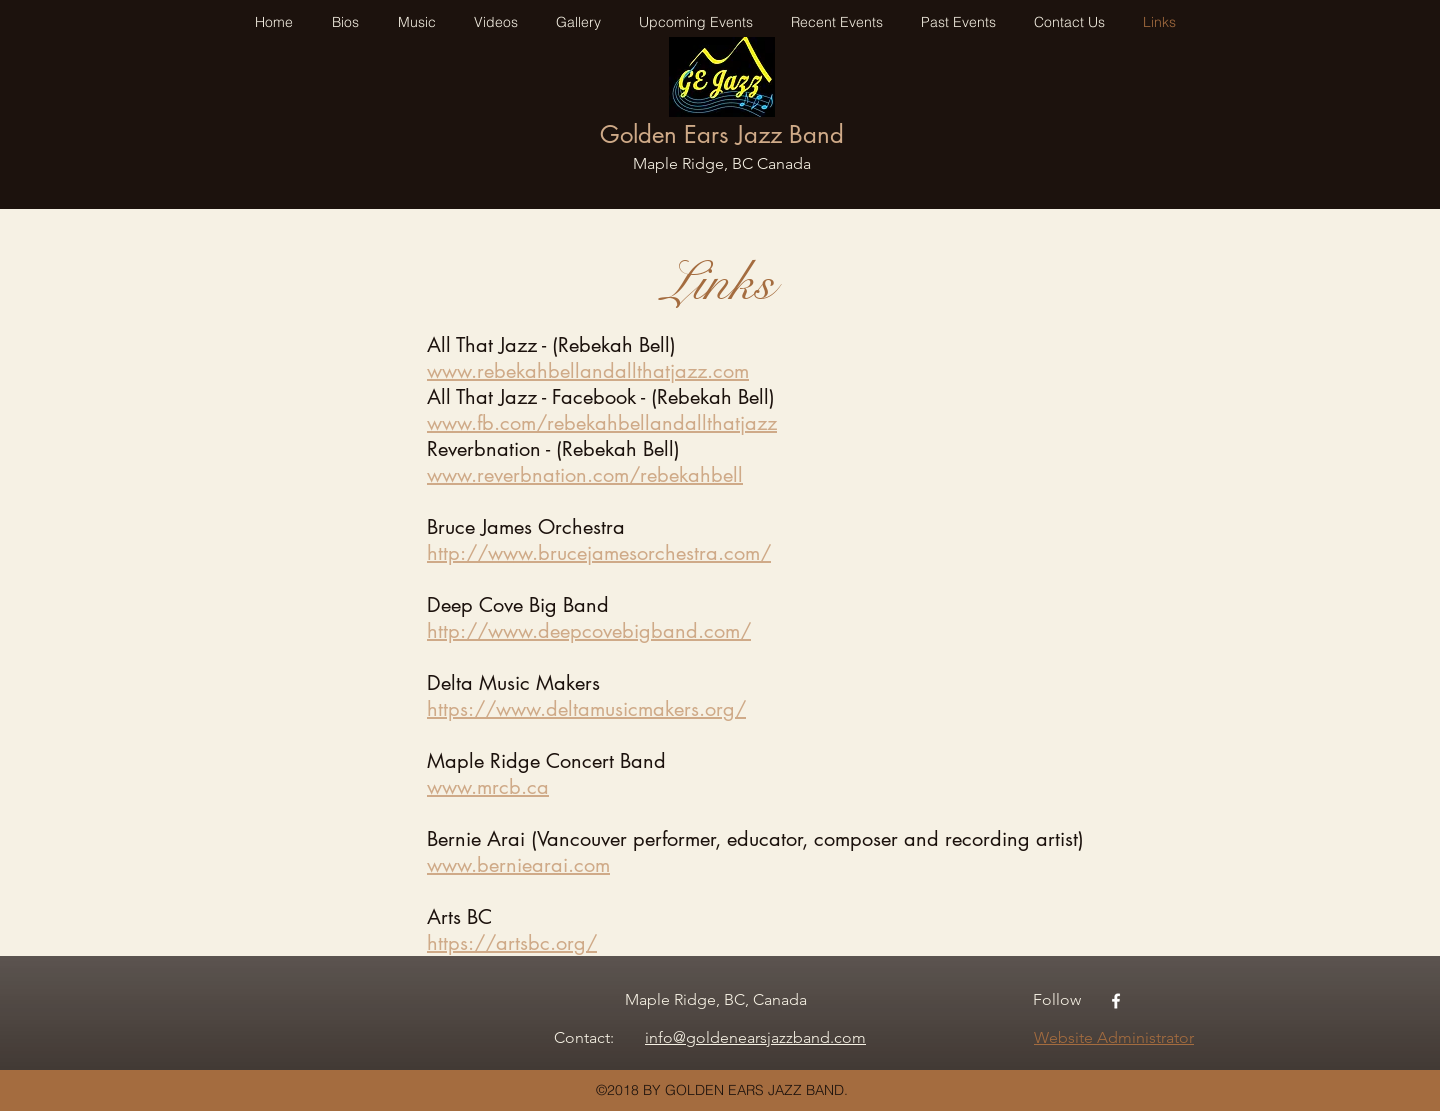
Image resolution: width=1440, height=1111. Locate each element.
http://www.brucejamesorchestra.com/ (599, 553)
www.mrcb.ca (488, 787)
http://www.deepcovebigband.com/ (589, 631)
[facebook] (1116, 1001)
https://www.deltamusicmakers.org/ (586, 709)
